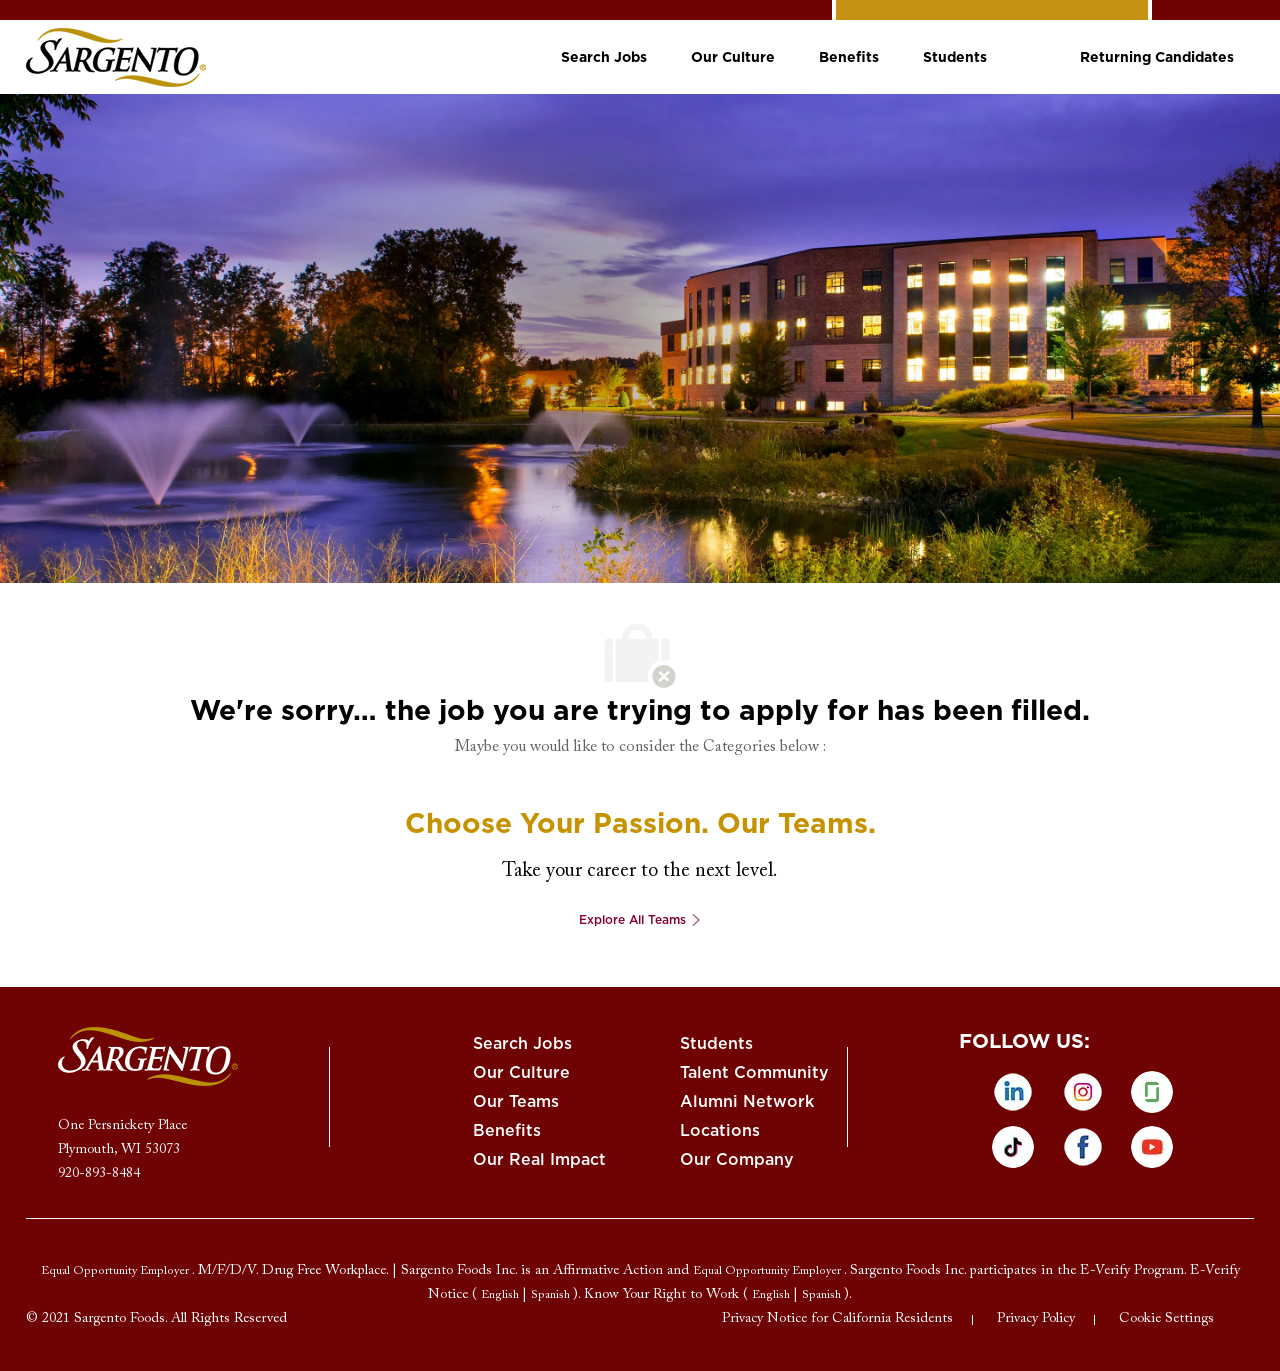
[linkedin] (1013, 1092)
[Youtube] (1152, 1147)
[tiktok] (1013, 1147)
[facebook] (1083, 1147)
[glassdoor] (1152, 1092)
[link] (116, 57)
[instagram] (1083, 1092)
